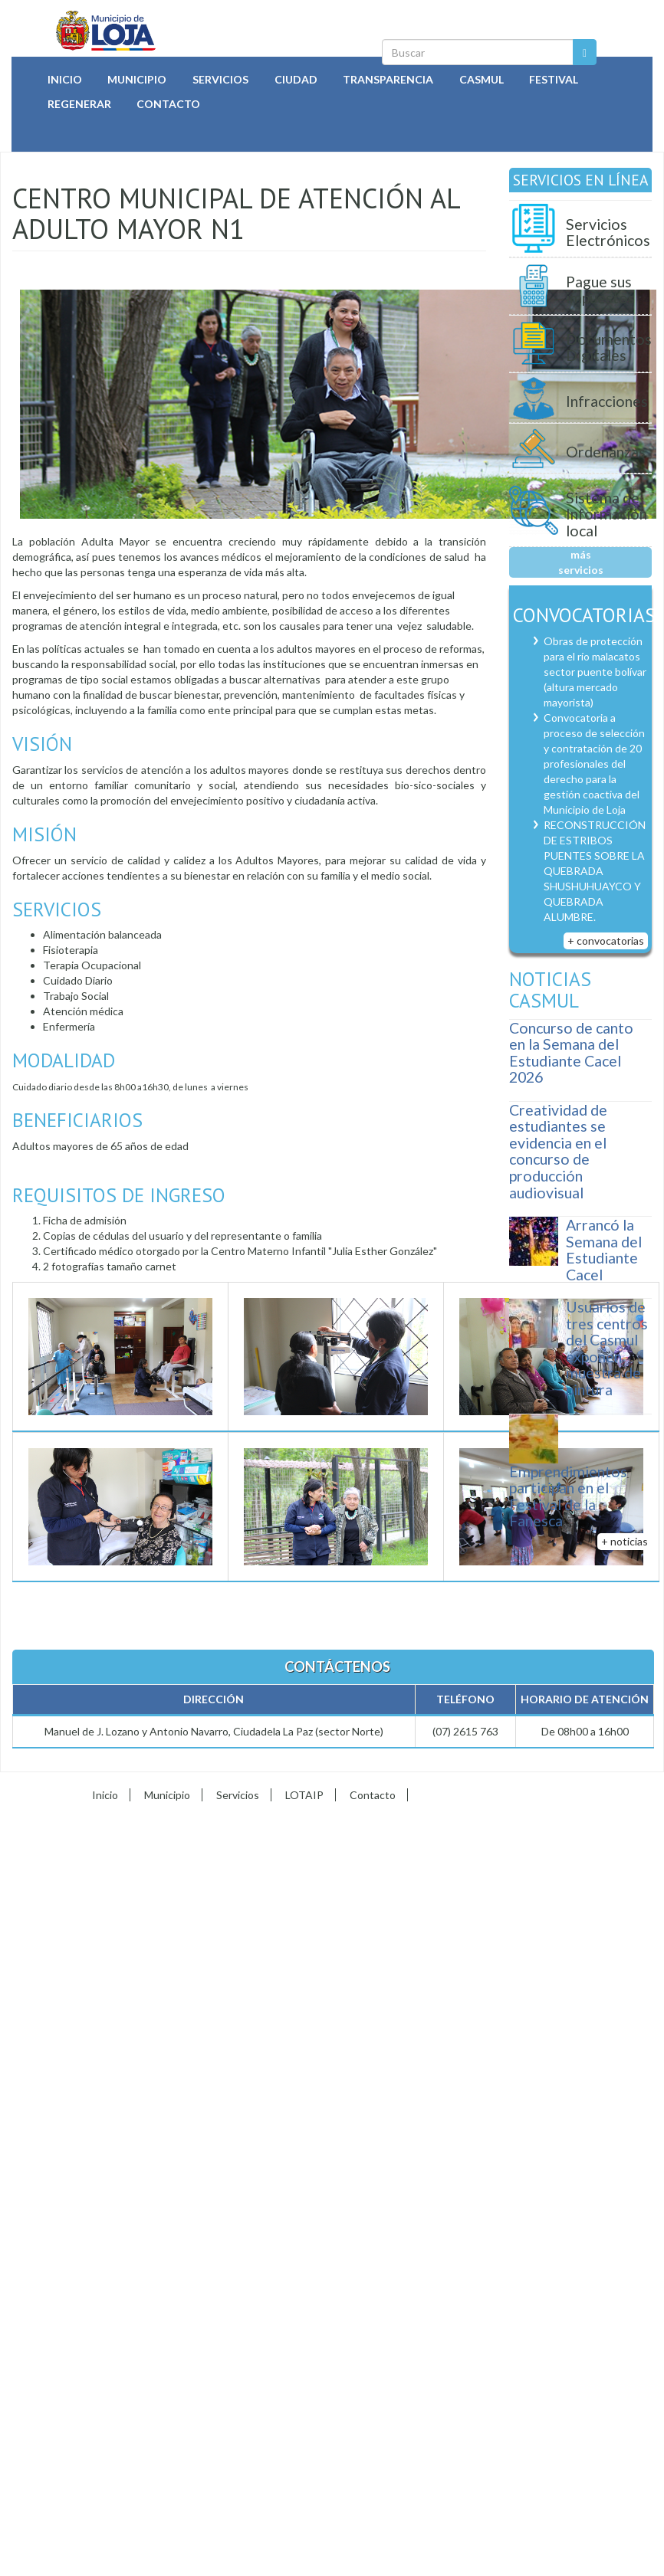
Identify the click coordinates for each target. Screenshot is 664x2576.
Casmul (481, 79)
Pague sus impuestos (600, 290)
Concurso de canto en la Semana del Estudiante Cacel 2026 (571, 1052)
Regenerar (79, 103)
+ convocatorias (605, 940)
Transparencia (388, 79)
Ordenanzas (606, 451)
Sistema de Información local (606, 514)
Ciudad (295, 79)
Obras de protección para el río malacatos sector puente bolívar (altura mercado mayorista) (595, 671)
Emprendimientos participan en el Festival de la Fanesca (568, 1496)
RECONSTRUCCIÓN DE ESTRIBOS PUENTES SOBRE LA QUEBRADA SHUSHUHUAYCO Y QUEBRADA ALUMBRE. (595, 870)
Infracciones (607, 401)
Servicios (220, 79)
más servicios (580, 562)
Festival (553, 79)
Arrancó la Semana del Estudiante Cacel (604, 1249)
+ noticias (624, 1541)
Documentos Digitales (609, 347)
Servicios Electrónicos (608, 232)
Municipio (136, 79)
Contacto (168, 103)
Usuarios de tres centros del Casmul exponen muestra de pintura (607, 1348)
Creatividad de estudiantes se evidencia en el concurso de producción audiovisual (558, 1151)
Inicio (65, 79)
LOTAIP (304, 1794)
